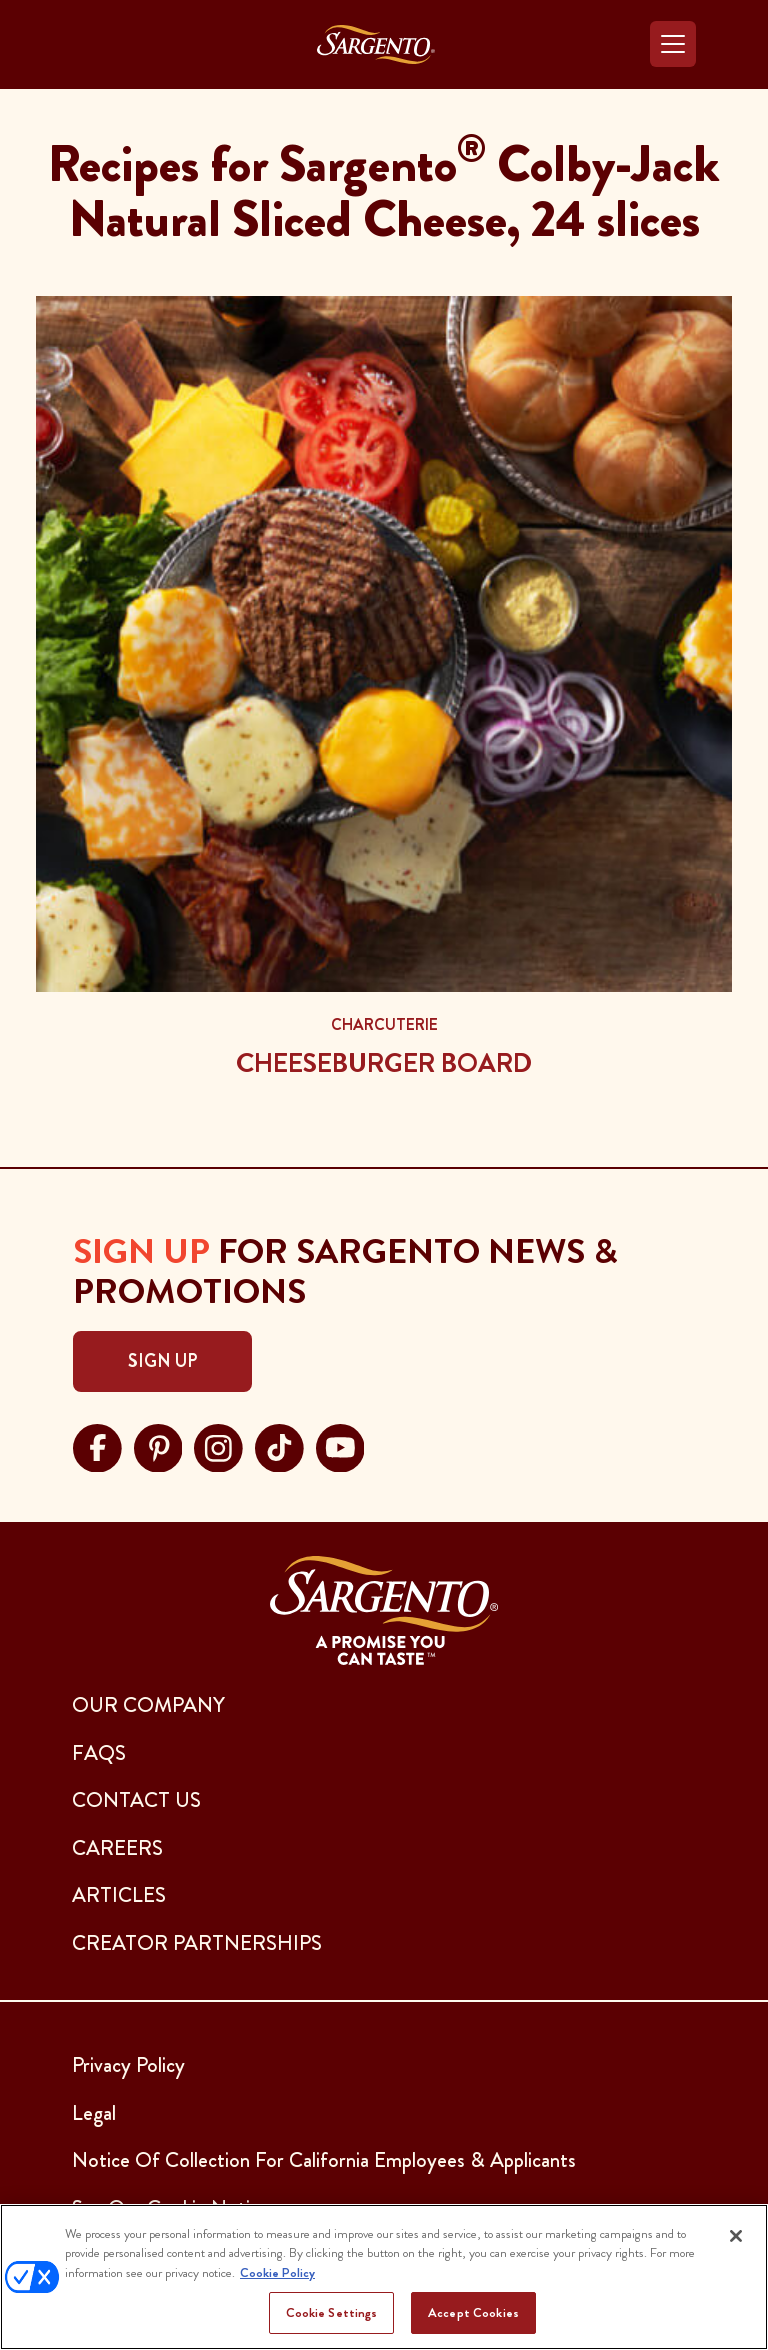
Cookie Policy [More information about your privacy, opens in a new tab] (277, 2272)
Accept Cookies (473, 2312)
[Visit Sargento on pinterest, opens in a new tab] (158, 1445)
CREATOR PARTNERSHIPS (197, 1943)
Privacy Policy (128, 2065)
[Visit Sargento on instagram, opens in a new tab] (218, 1445)
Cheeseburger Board (384, 1063)
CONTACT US (136, 1800)
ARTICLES (119, 1895)
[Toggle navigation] (673, 44)
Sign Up (162, 1361)
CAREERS (117, 1848)
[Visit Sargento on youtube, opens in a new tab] (340, 1445)
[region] (384, 2277)
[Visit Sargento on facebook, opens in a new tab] (97, 1445)
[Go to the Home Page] (376, 44)
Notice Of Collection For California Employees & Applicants (324, 2160)
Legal (94, 2113)
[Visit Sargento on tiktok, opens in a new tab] (279, 1445)
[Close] (736, 2236)
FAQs (99, 1753)
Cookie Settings (332, 2312)
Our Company (148, 1705)
